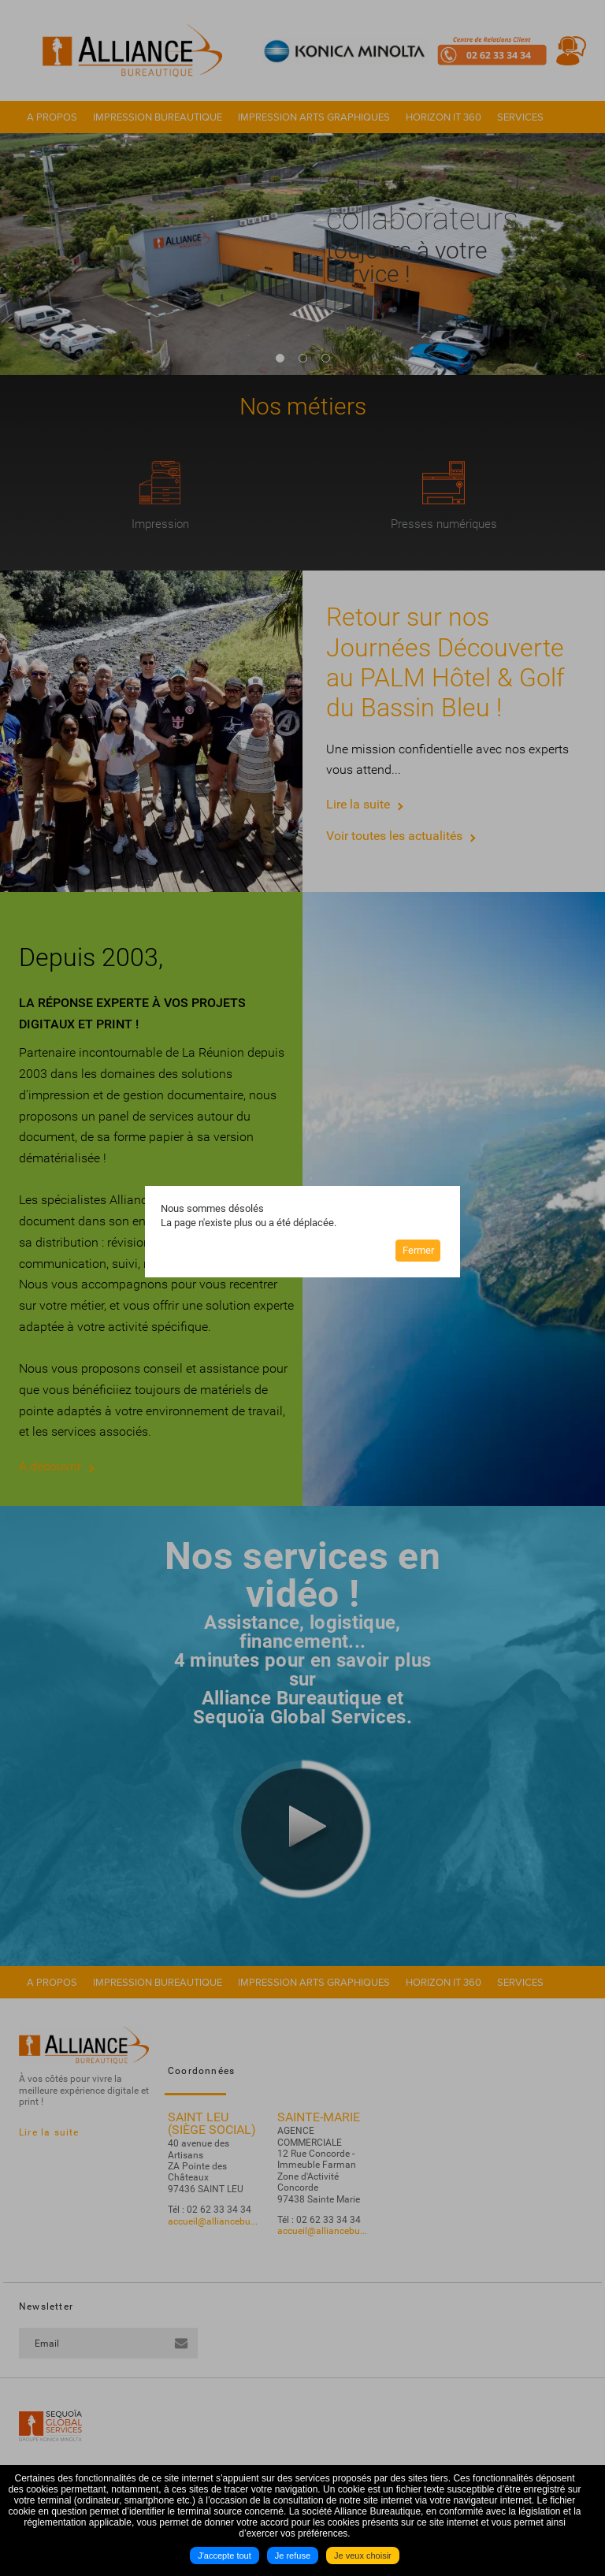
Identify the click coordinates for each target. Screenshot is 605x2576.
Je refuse (292, 2555)
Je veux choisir (363, 2555)
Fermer (418, 1250)
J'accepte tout (224, 2555)
